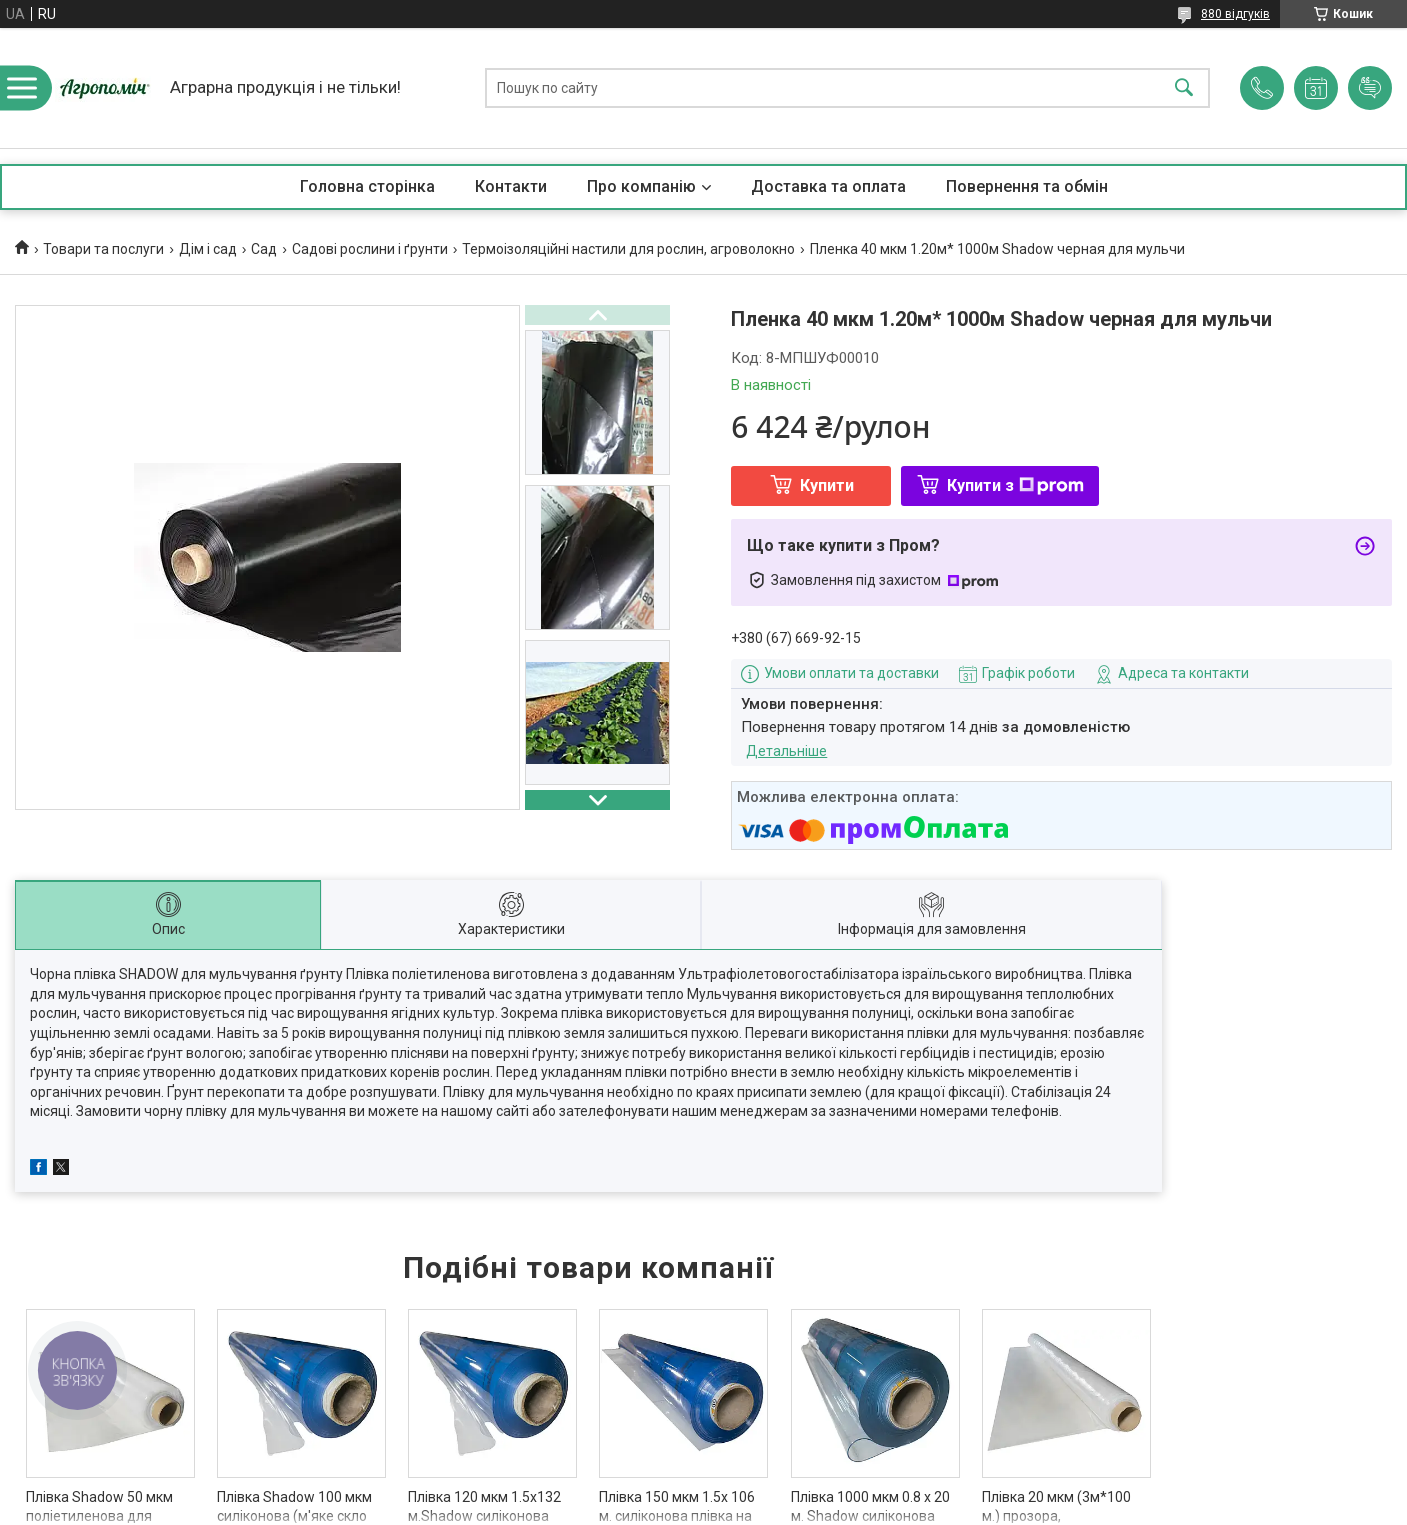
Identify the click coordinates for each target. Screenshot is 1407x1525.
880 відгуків (1235, 14)
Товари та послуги (103, 249)
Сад (264, 249)
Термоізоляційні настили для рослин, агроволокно (628, 249)
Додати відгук (1370, 88)
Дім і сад (208, 249)
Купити (827, 485)
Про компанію (641, 186)
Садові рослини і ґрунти (370, 249)
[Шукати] (1184, 88)
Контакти (511, 186)
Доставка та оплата (828, 186)
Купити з (1015, 485)
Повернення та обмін (1027, 186)
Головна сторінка (367, 186)
